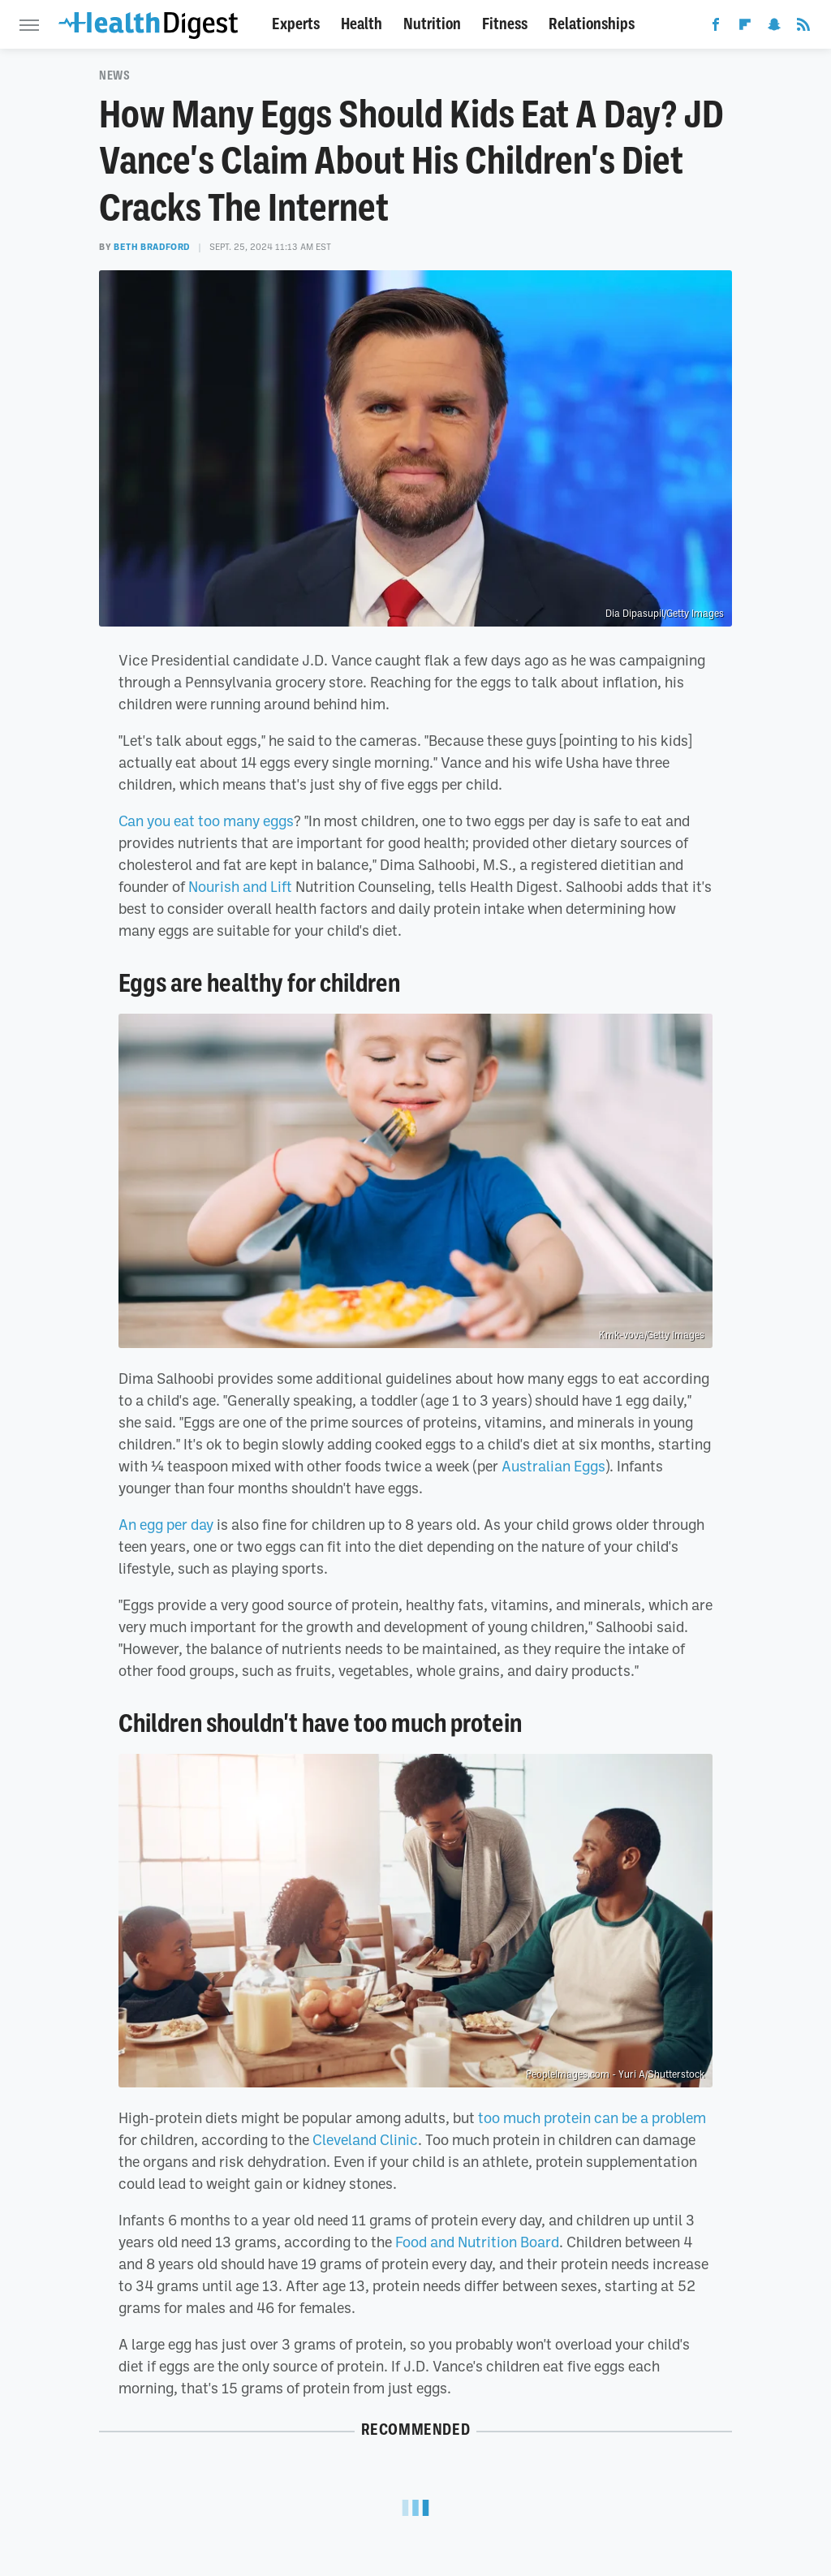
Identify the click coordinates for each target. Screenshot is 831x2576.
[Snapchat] (774, 27)
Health (361, 24)
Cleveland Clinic (365, 2139)
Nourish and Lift (240, 886)
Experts (296, 24)
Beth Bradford (152, 246)
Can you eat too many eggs (206, 820)
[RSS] (803, 27)
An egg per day (165, 1524)
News (114, 75)
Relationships (592, 24)
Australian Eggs (553, 1466)
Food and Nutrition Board (477, 2242)
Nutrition (432, 24)
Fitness (504, 24)
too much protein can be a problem (592, 2117)
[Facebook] (716, 27)
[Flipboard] (745, 27)
